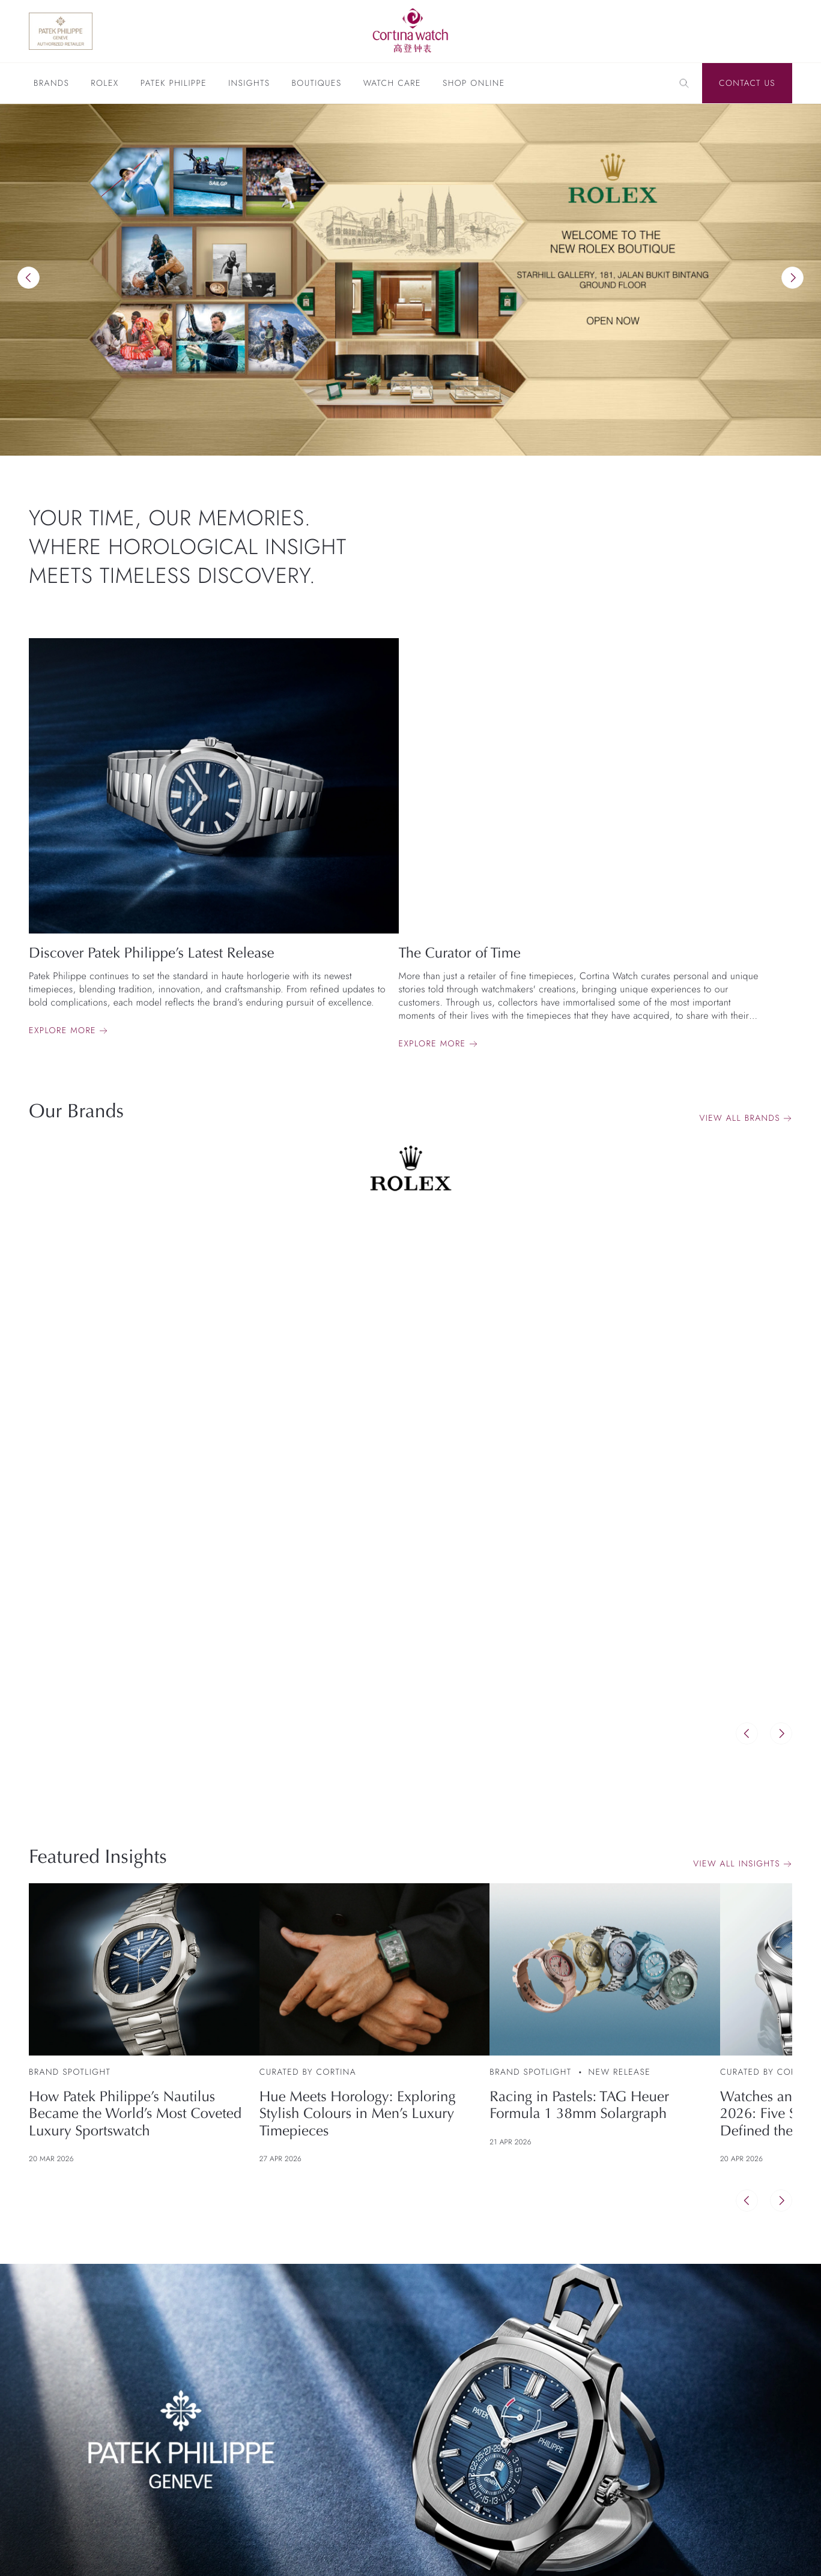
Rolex (104, 84)
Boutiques (316, 84)
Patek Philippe (174, 84)
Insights (249, 84)
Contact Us (747, 83)
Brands (51, 84)
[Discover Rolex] (733, 31)
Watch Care (392, 84)
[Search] (684, 83)
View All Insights (736, 1864)
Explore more (62, 1031)
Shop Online (474, 84)
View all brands (739, 1118)
